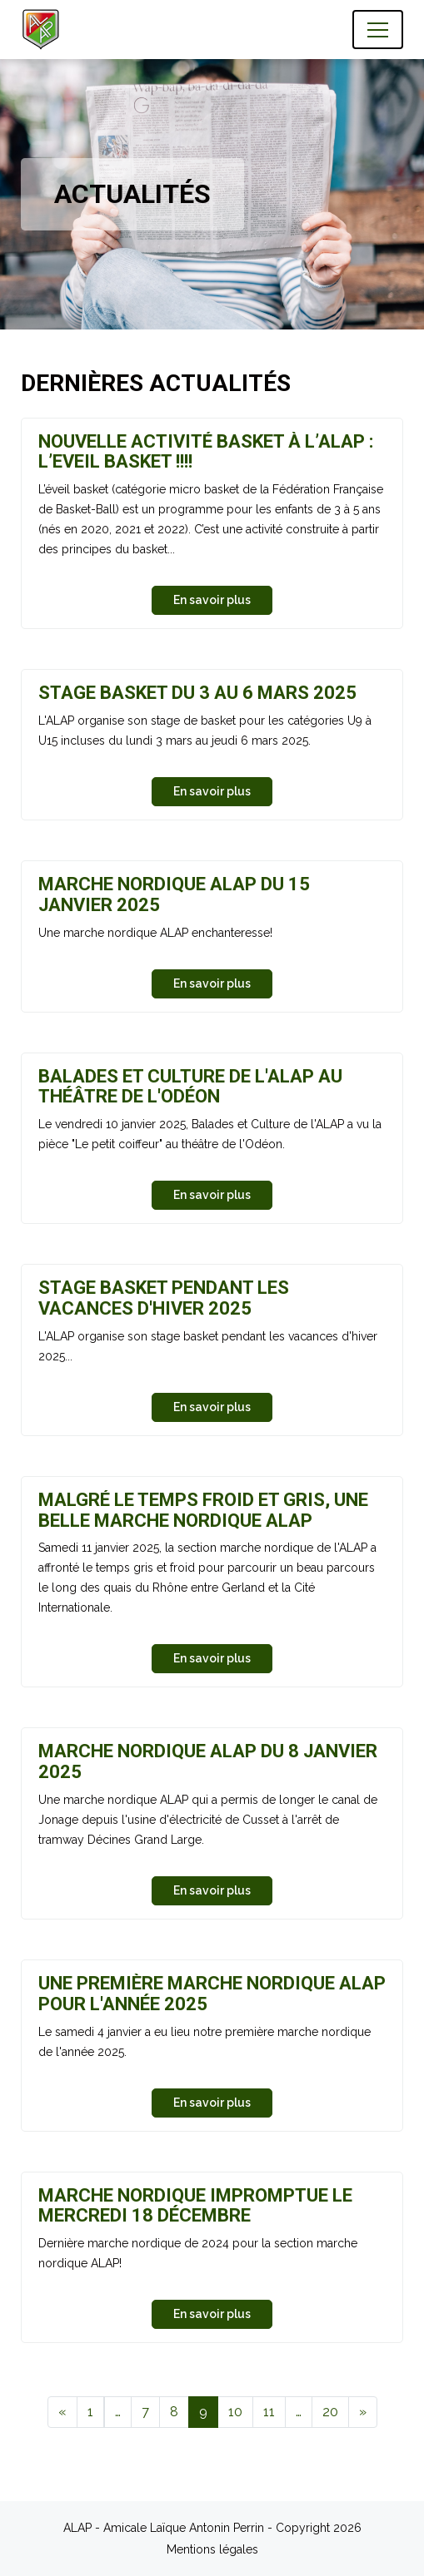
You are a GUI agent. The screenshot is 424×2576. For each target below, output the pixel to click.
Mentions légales (212, 2549)
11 (269, 2412)
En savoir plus (212, 600)
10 (235, 2412)
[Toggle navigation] (377, 29)
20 (330, 2412)
